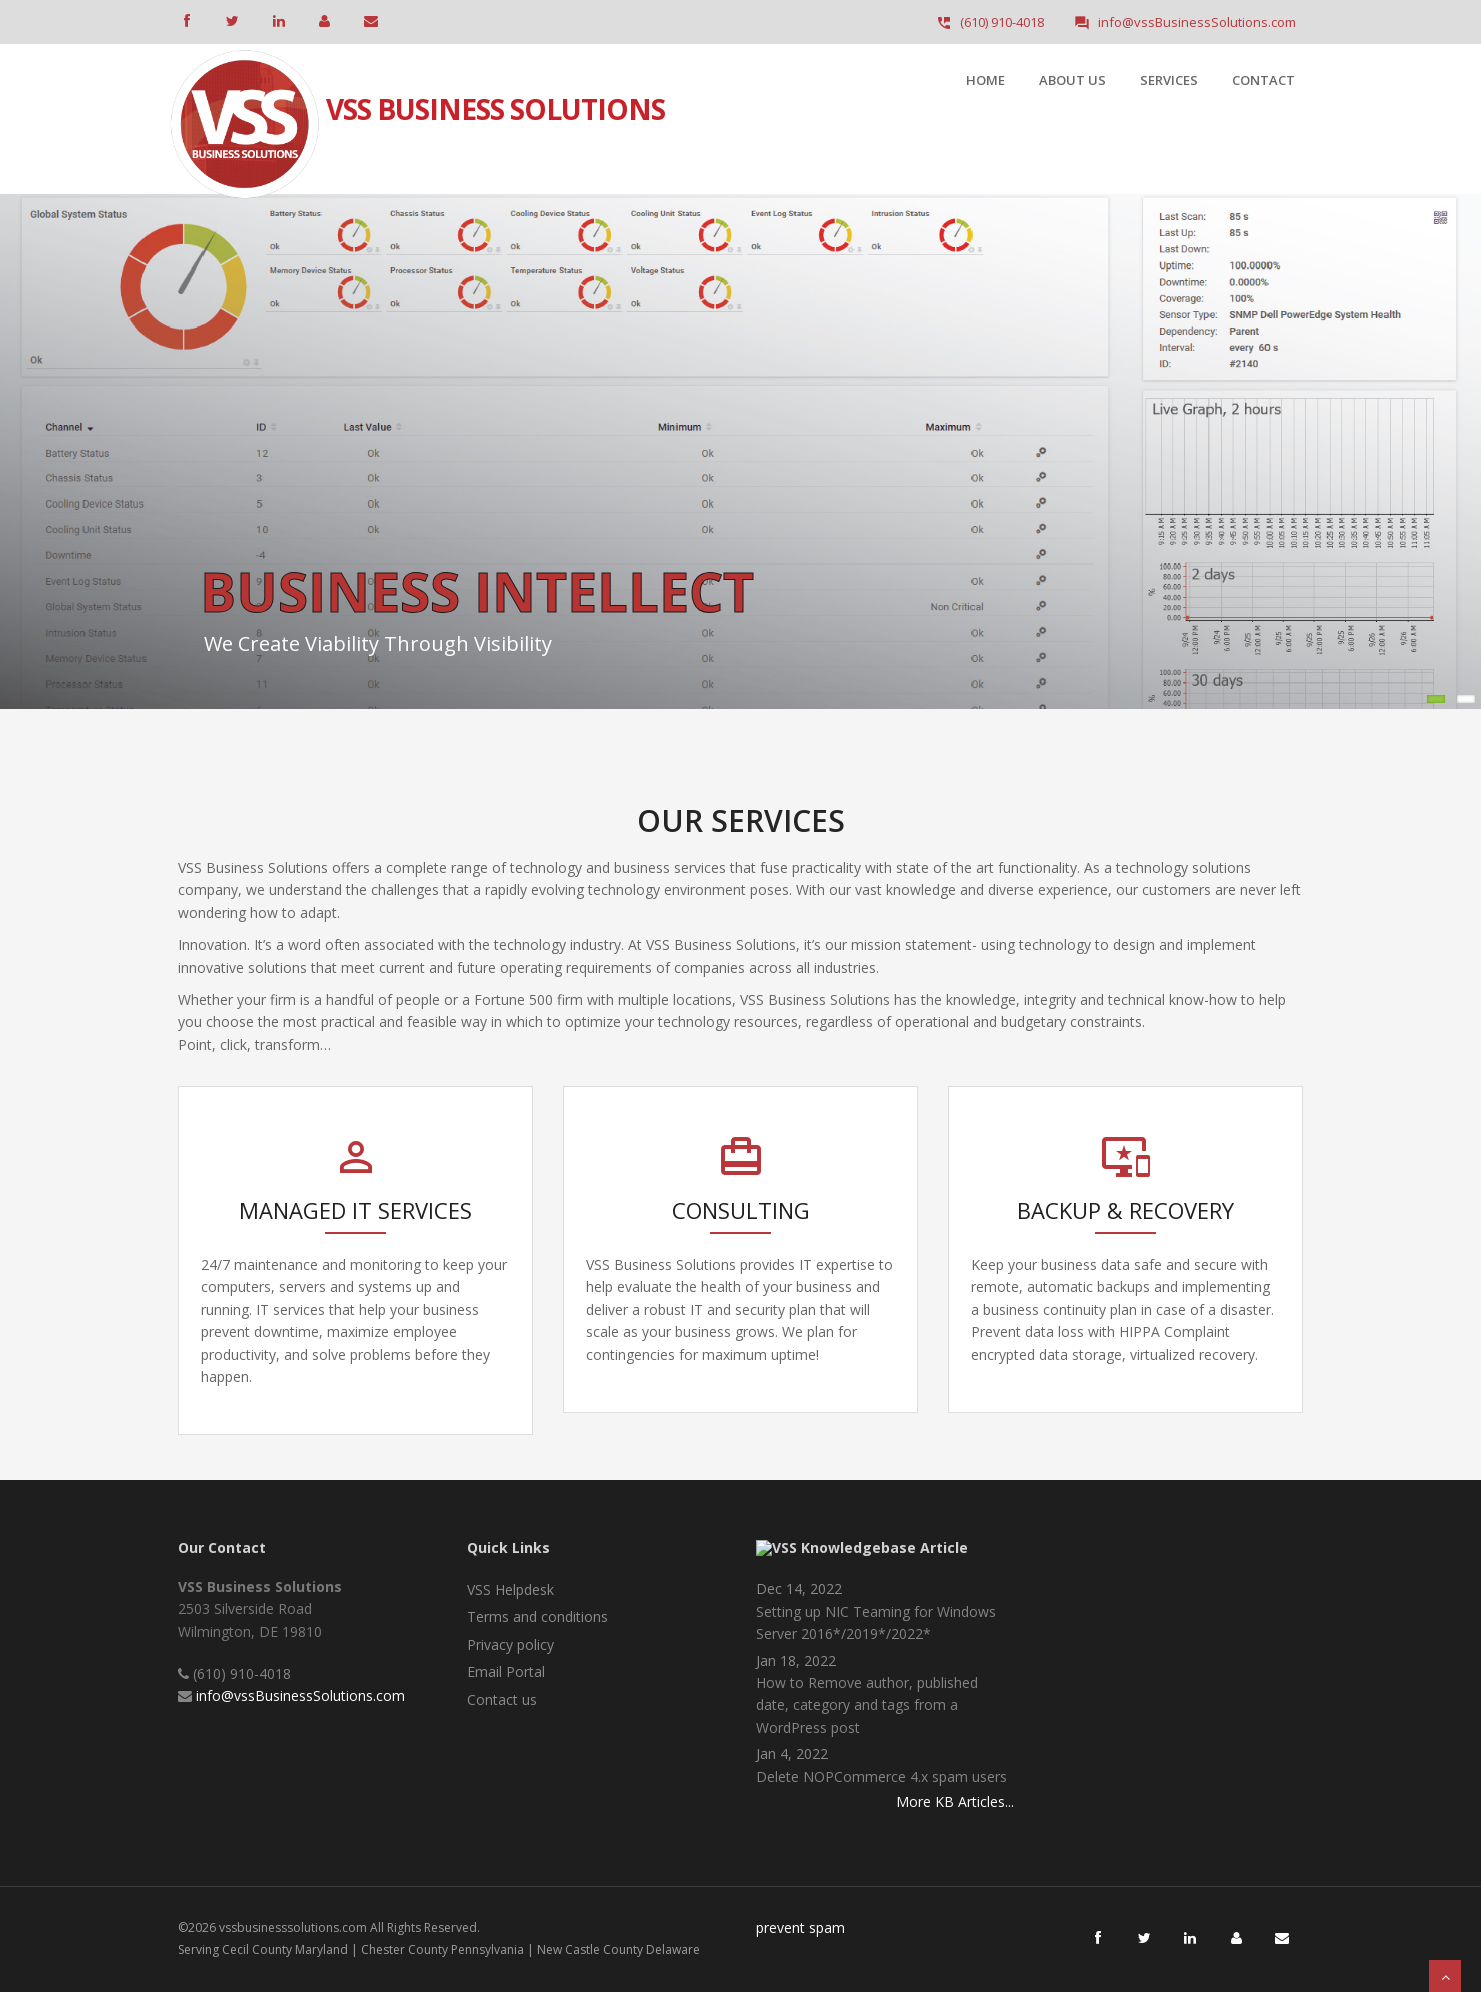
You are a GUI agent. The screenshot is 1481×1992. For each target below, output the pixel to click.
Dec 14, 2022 (799, 1588)
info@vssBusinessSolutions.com (300, 1695)
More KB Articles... (955, 1801)
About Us (1072, 80)
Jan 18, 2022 (796, 1660)
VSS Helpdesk (510, 1589)
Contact (1263, 80)
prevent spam (800, 1927)
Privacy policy (510, 1644)
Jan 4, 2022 (792, 1753)
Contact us (502, 1699)
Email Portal (506, 1671)
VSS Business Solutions (495, 92)
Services (1169, 80)
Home (985, 80)
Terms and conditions (537, 1616)
